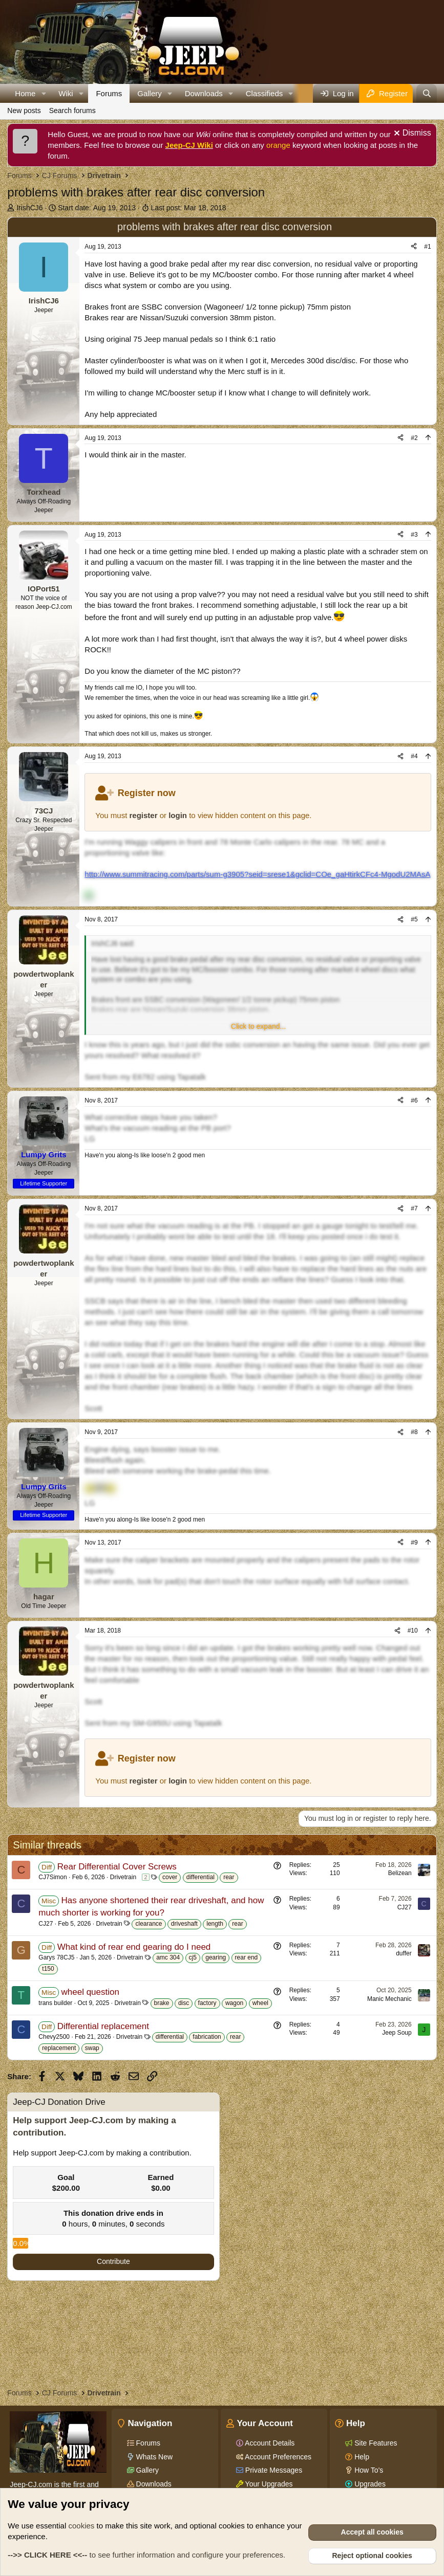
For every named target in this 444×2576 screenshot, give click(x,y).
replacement (59, 2048)
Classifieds (264, 93)
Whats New (153, 2457)
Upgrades (369, 2484)
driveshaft (184, 1923)
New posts (23, 110)
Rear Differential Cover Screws (117, 1867)
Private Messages (272, 2470)
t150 (48, 1968)
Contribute (113, 2261)
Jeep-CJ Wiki (189, 145)
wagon (234, 2003)
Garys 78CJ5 (56, 1957)
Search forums (72, 110)
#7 (414, 1208)
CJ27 (45, 1923)
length (214, 1923)
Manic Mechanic (389, 1998)
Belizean (400, 1873)
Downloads (204, 93)
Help (360, 2457)
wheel (260, 2003)
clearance (148, 1923)
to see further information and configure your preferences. (146, 2554)
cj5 (193, 1957)
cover (169, 1877)
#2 (414, 438)
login (177, 815)
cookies (81, 2525)
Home (25, 93)
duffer (403, 1953)
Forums (109, 93)
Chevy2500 (54, 2036)
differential (200, 1877)
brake (162, 2003)
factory (207, 2003)
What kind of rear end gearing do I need (134, 1947)
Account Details (268, 2443)
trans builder (55, 2003)
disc (183, 2003)
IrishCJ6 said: (113, 943)
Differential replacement (103, 2026)
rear (228, 1877)
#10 (413, 1630)
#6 (414, 1100)
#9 (414, 1542)
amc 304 (168, 1957)
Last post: (188, 208)
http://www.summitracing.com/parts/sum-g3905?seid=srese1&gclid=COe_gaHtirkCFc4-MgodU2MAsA (257, 874)
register (143, 815)
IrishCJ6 (29, 208)
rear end (246, 1957)
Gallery (149, 93)
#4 (414, 756)
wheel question (90, 1992)
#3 (414, 534)
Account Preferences (277, 2457)
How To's (367, 2470)
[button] (43, 93)
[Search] (426, 93)
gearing (215, 1957)
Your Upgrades (268, 2484)
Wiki (65, 93)
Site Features (374, 2443)
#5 (414, 919)
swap (92, 2048)
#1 (427, 246)
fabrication (207, 2036)
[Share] (413, 247)
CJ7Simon (52, 1877)
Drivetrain (123, 1877)
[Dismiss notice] (411, 134)
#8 (414, 1432)
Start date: (97, 208)
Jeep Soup (396, 2032)
